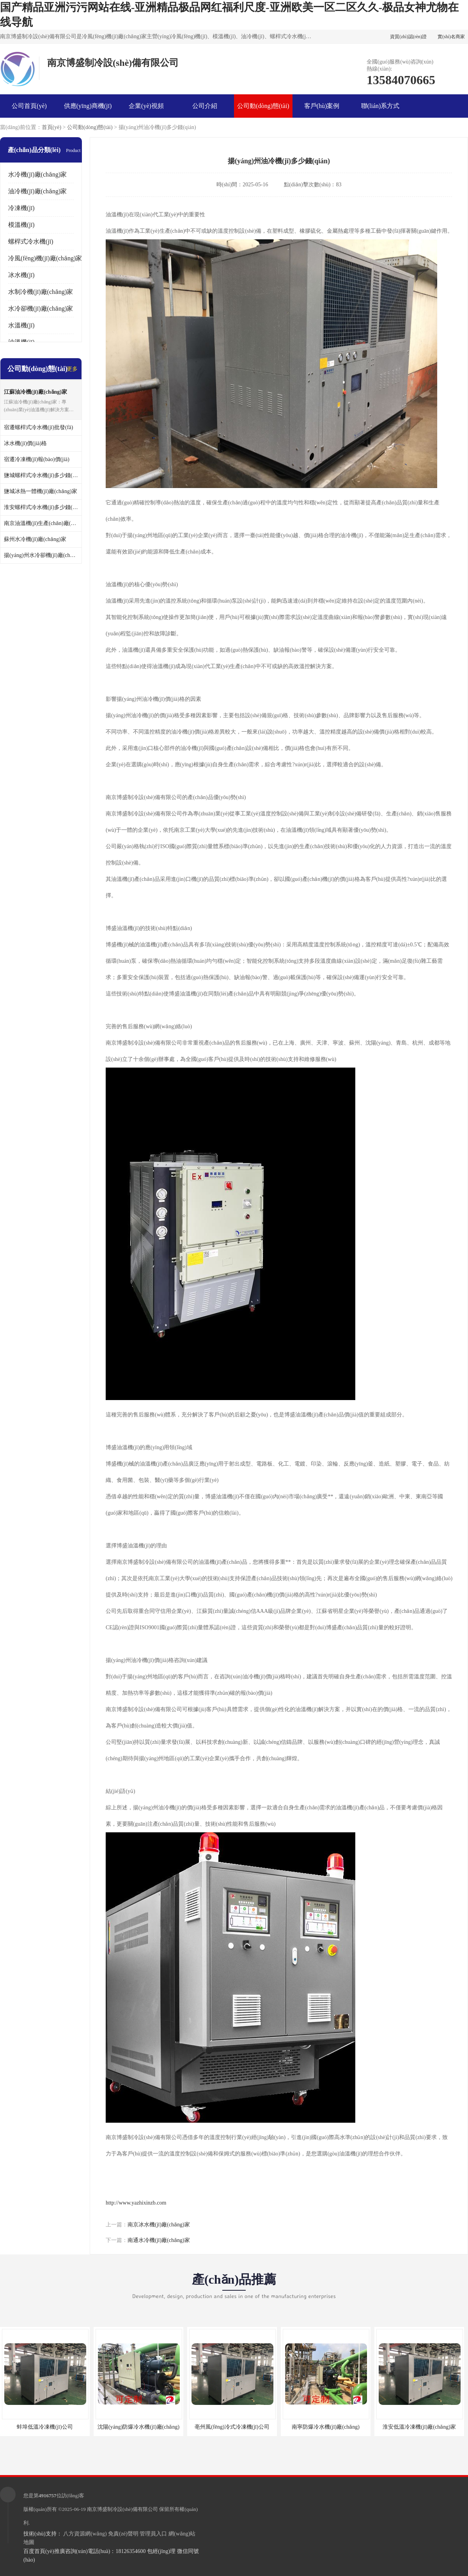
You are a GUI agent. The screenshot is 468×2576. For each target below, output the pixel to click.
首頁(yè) (52, 127)
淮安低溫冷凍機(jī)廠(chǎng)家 (419, 2427)
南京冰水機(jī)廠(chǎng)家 (159, 2225)
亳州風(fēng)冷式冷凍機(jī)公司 (232, 2427)
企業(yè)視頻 (146, 106)
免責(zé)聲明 (123, 2534)
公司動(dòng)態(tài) (263, 106)
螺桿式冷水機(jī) (30, 241)
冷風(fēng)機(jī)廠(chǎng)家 (45, 258)
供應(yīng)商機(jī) (88, 106)
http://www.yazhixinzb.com (136, 2203)
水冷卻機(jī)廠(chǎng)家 (40, 308)
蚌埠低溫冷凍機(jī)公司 (45, 2427)
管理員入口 (153, 2534)
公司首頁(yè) (29, 106)
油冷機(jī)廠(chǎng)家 (37, 191)
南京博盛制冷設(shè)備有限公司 (122, 2509)
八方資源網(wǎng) (84, 2534)
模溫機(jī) (21, 224)
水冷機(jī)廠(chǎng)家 (37, 174)
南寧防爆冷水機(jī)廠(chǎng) (326, 2427)
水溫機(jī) (21, 325)
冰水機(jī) (21, 275)
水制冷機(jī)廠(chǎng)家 (40, 291)
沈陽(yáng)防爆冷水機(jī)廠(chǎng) (138, 2427)
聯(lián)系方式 (380, 106)
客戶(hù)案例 (322, 106)
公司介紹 (204, 106)
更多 (72, 369)
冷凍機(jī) (21, 208)
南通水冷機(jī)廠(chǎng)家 (159, 2240)
